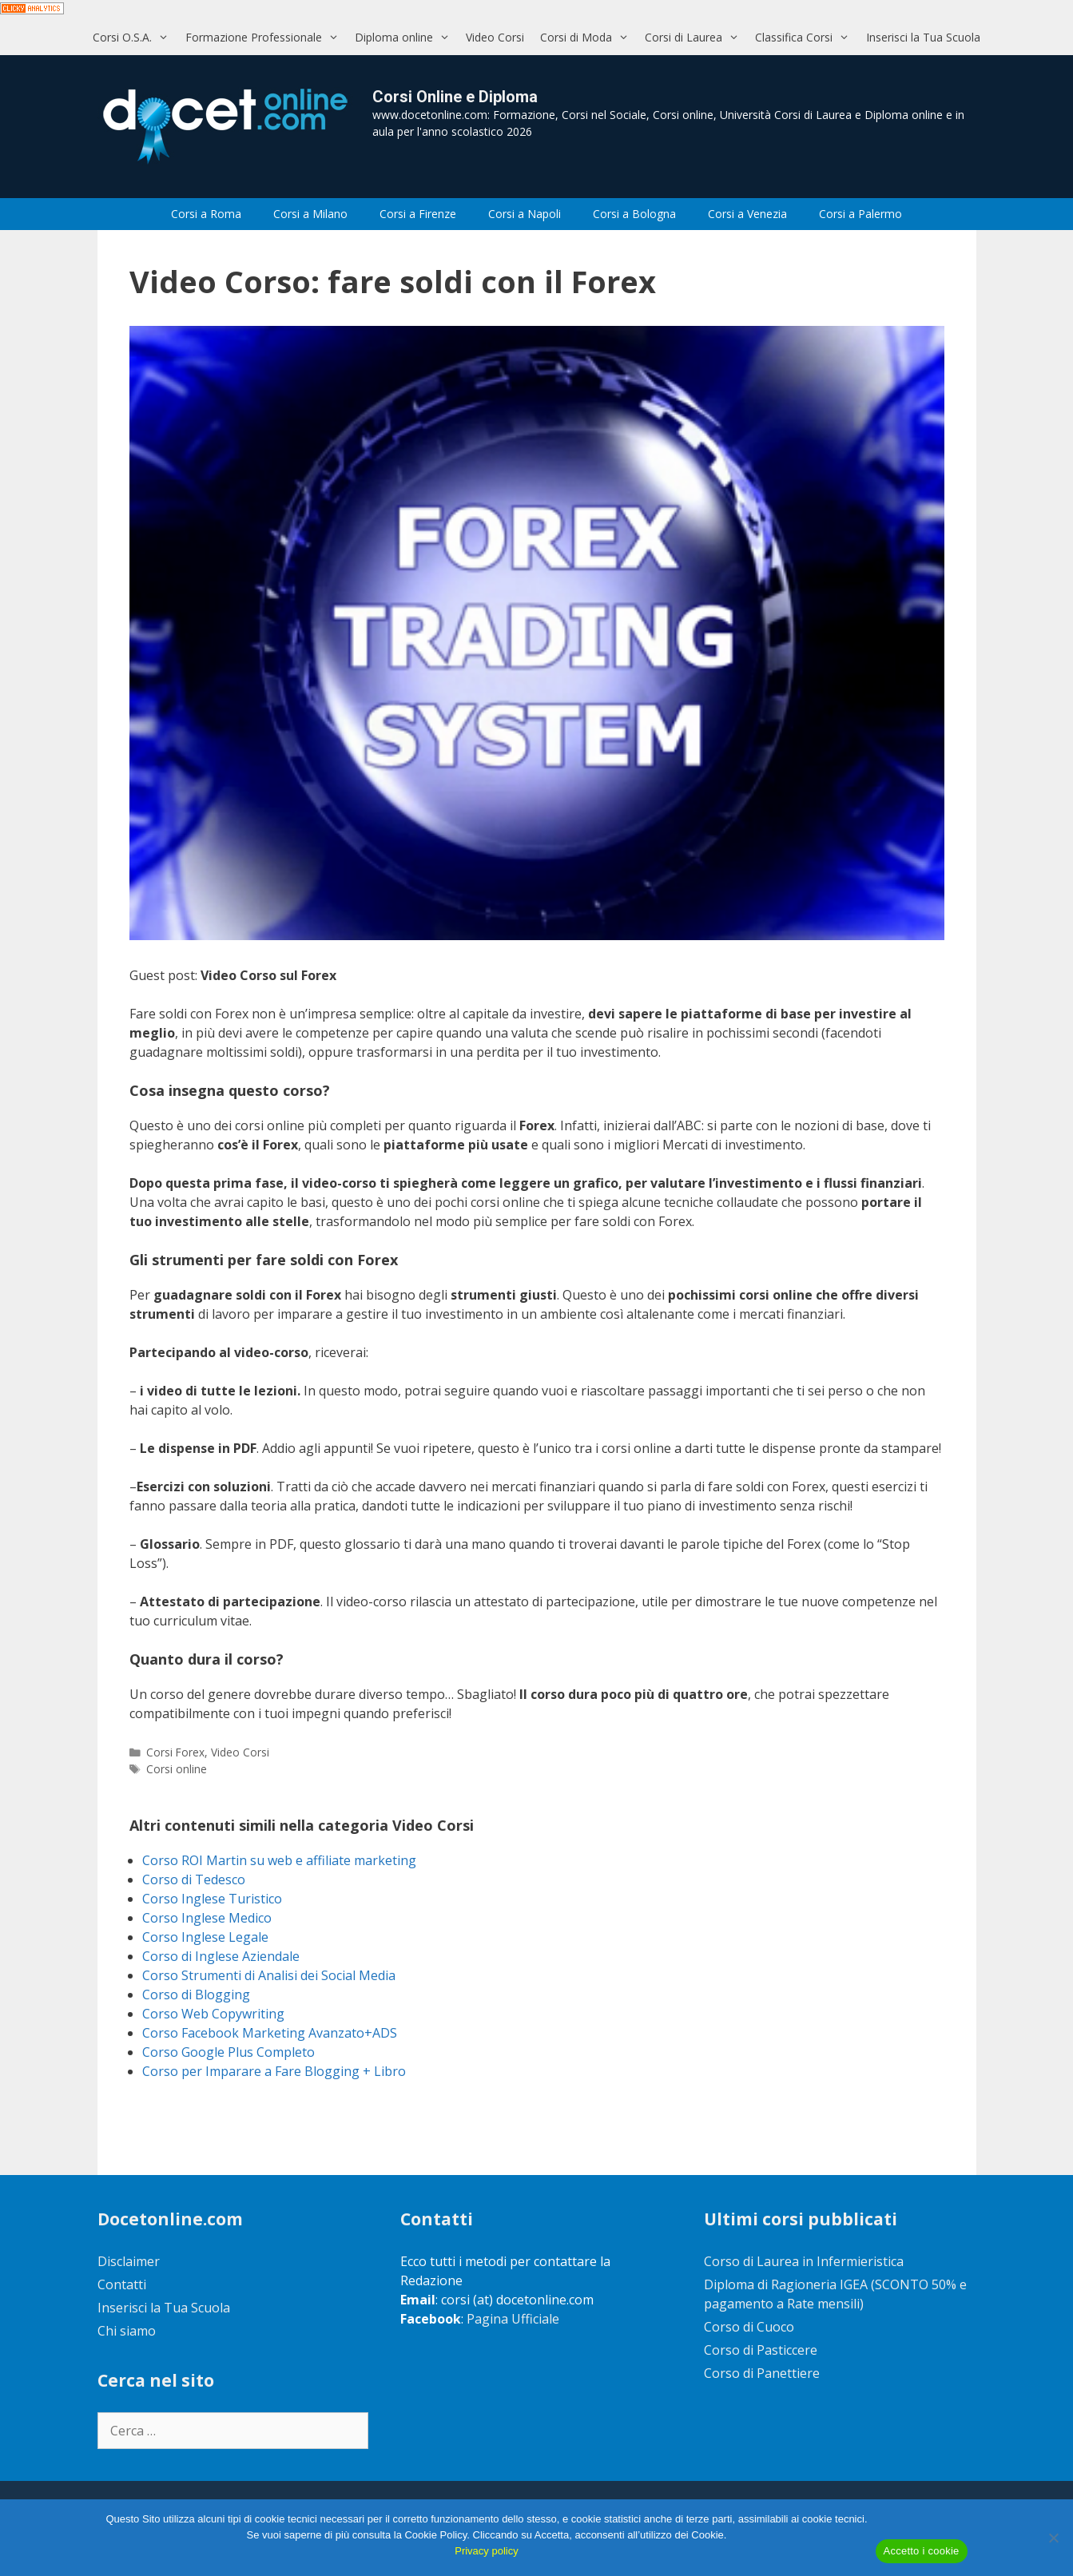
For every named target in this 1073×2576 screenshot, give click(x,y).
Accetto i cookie (922, 2551)
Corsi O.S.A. (135, 37)
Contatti (121, 2284)
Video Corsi (495, 37)
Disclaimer (128, 2261)
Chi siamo (126, 2331)
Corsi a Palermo (860, 213)
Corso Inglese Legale (205, 1937)
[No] (1053, 2538)
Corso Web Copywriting (213, 2013)
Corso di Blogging (196, 1994)
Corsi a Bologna (634, 213)
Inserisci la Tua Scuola (923, 37)
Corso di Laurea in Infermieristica (804, 2261)
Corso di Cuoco (749, 2327)
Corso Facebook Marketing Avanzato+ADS (269, 2033)
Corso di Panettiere (762, 2373)
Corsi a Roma (206, 213)
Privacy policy (486, 2551)
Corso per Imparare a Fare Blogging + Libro (274, 2071)
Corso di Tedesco (193, 1879)
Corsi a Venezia (747, 213)
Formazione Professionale (266, 37)
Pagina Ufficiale (513, 2319)
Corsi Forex (175, 1752)
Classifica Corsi (806, 37)
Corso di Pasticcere (760, 2350)
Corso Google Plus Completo (228, 2052)
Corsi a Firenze (418, 213)
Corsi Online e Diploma (455, 96)
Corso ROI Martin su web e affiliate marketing (279, 1860)
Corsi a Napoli (524, 213)
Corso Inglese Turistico (212, 1898)
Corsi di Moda (588, 37)
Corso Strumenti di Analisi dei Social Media (268, 1975)
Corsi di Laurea (696, 37)
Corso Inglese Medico (207, 1918)
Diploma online (406, 37)
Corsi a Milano (310, 213)
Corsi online (176, 1768)
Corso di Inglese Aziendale (221, 1956)
